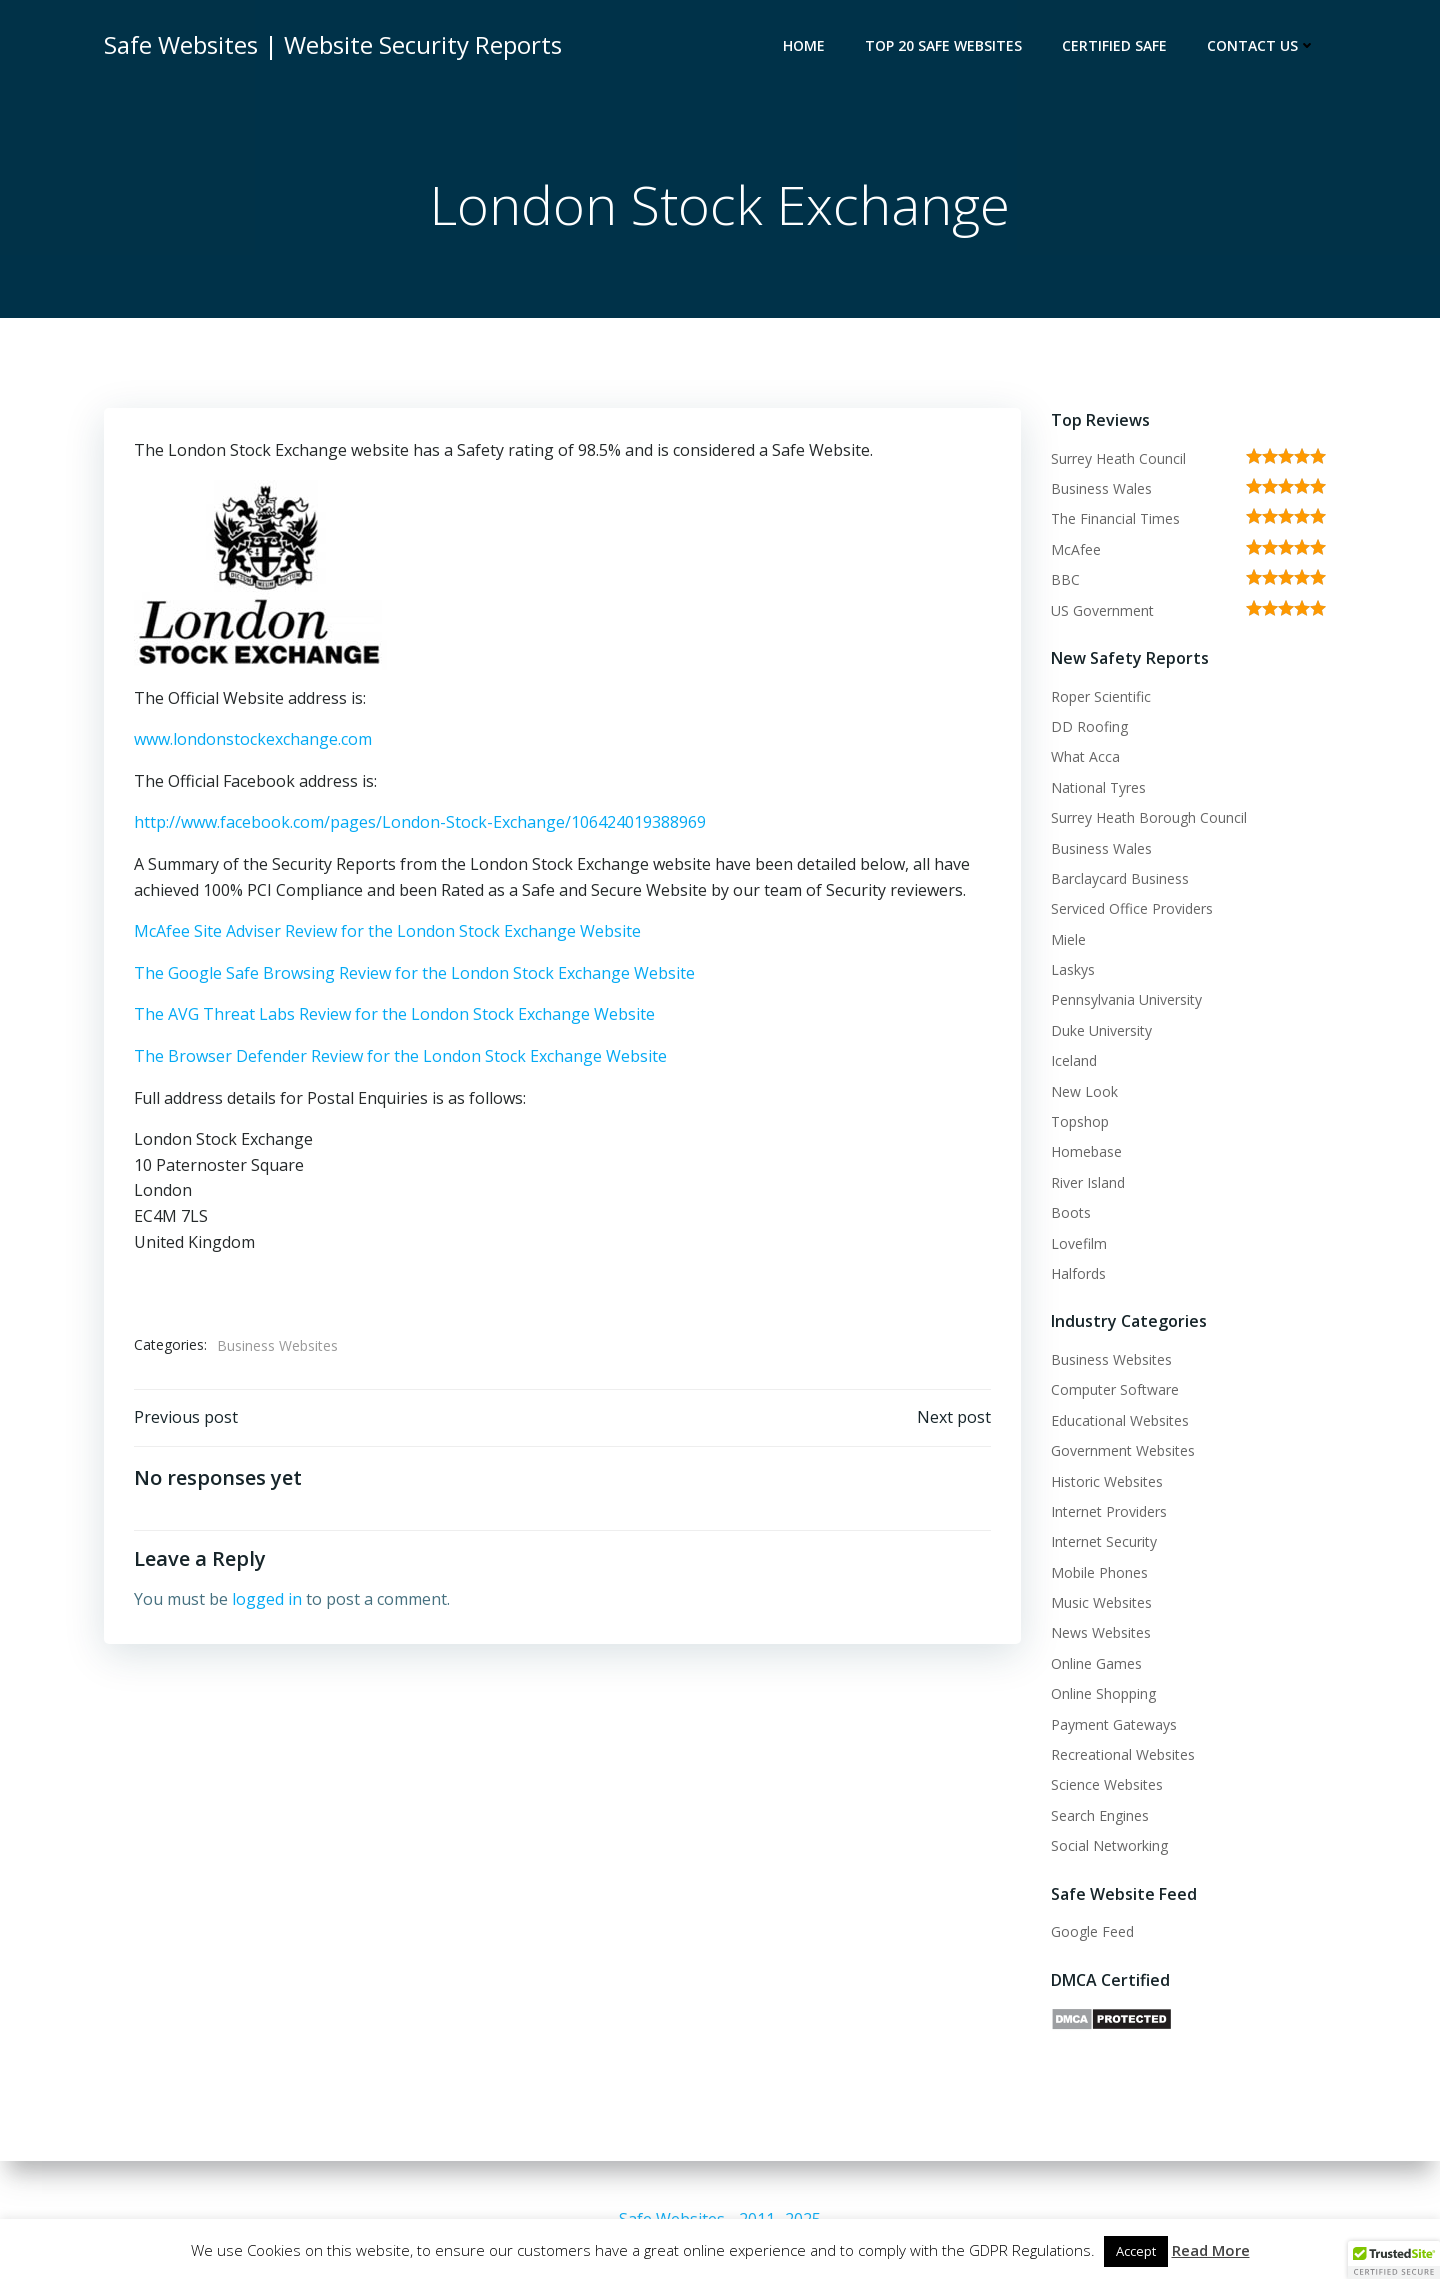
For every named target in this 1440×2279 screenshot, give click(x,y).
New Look (1084, 1091)
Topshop (1080, 1121)
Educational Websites (1120, 1420)
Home (804, 45)
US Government (1102, 610)
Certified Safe (1114, 45)
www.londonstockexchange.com (253, 739)
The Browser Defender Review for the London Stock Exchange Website (400, 1056)
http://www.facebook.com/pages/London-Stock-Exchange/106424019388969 (420, 822)
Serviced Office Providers (1132, 908)
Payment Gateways (1114, 1724)
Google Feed (1092, 1931)
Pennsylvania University (1126, 999)
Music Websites (1101, 1602)
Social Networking (1109, 1845)
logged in (267, 1599)
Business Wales (1101, 488)
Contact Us (1261, 45)
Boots (1071, 1212)
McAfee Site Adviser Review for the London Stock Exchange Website (387, 931)
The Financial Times (1115, 518)
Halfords (1078, 1273)
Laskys (1073, 969)
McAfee (1076, 549)
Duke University (1101, 1030)
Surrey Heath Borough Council (1149, 817)
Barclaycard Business (1120, 878)
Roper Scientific (1101, 696)
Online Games (1096, 1663)
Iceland (1074, 1060)
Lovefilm (1079, 1243)
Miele (1068, 939)
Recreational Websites (1123, 1754)
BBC (1065, 579)
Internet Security (1104, 1541)
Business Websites (277, 1345)
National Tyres (1098, 787)
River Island (1088, 1182)
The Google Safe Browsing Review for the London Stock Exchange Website (414, 973)
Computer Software (1115, 1389)
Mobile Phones (1099, 1572)
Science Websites (1107, 1784)
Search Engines (1100, 1815)
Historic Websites (1107, 1481)
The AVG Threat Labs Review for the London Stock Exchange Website (394, 1014)
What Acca (1085, 756)
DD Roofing (1089, 726)
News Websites (1101, 1632)
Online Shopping (1103, 1693)
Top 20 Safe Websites (943, 45)
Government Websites (1123, 1450)
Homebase (1086, 1151)
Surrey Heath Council (1118, 458)
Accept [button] (1136, 2251)
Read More (1211, 2250)
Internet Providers (1109, 1511)
